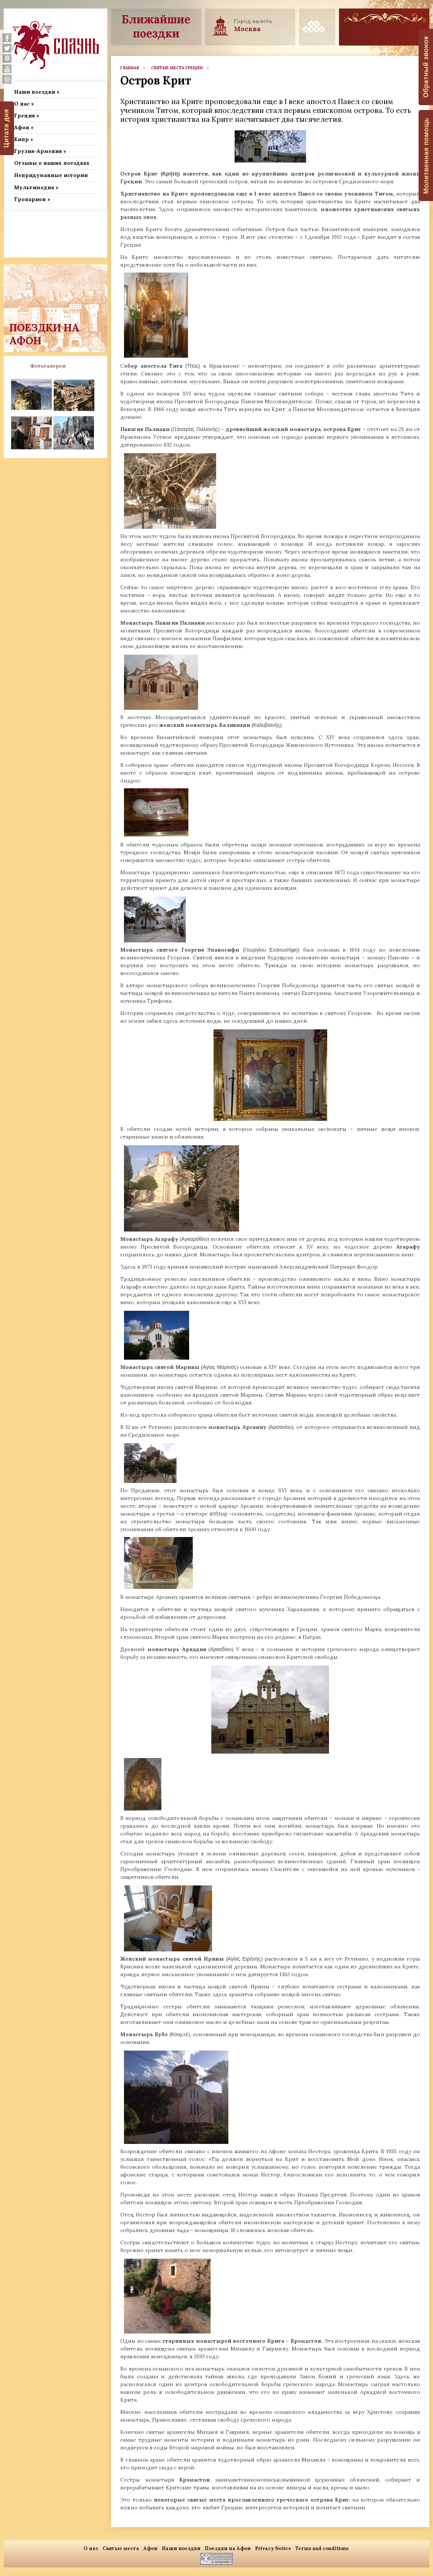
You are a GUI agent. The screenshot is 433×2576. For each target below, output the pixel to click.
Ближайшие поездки (156, 26)
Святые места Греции (177, 67)
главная (129, 67)
